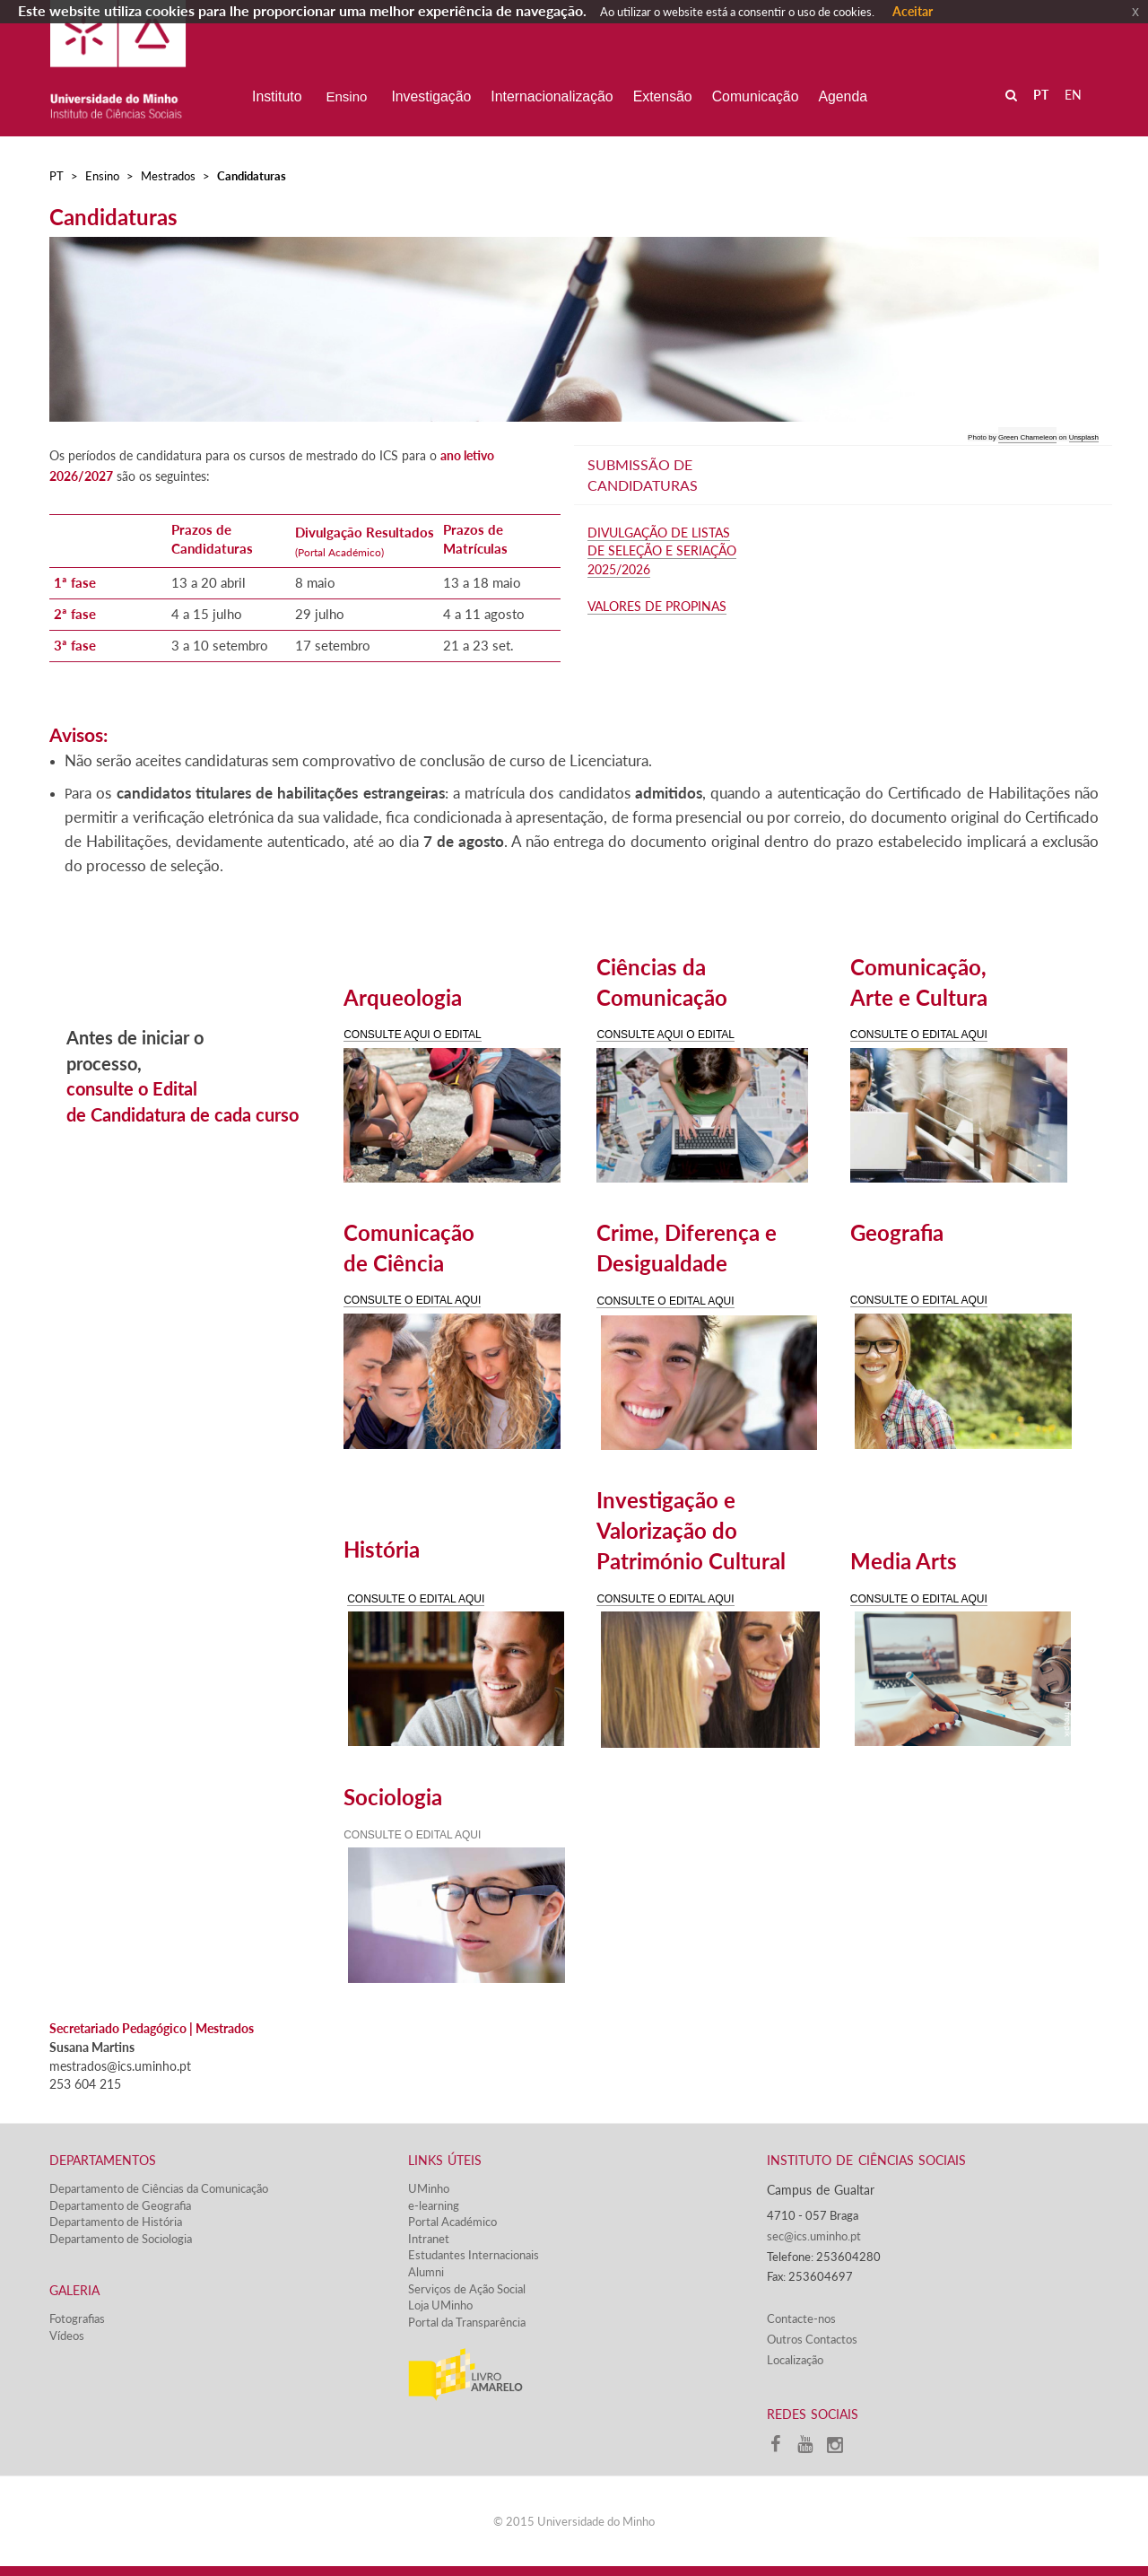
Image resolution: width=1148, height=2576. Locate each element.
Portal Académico (452, 2221)
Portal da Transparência (467, 2322)
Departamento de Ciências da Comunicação (158, 2188)
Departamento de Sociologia (120, 2238)
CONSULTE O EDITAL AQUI (918, 1034)
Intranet (428, 2238)
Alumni (426, 2272)
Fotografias (77, 2318)
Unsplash (1084, 437)
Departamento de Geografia (120, 2205)
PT (56, 176)
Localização (795, 2360)
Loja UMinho (440, 2305)
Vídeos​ (66, 2335)
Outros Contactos (812, 2339)
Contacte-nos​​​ (801, 2318)
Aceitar (912, 11)
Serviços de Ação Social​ (467, 2289)
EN (1073, 94)
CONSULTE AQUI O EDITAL (413, 1034)
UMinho (428, 2188)
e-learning (433, 2205)
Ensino (102, 176)
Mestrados (168, 176)
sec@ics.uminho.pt (814, 2236)
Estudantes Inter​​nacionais (473, 2255)
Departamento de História (115, 2221)
